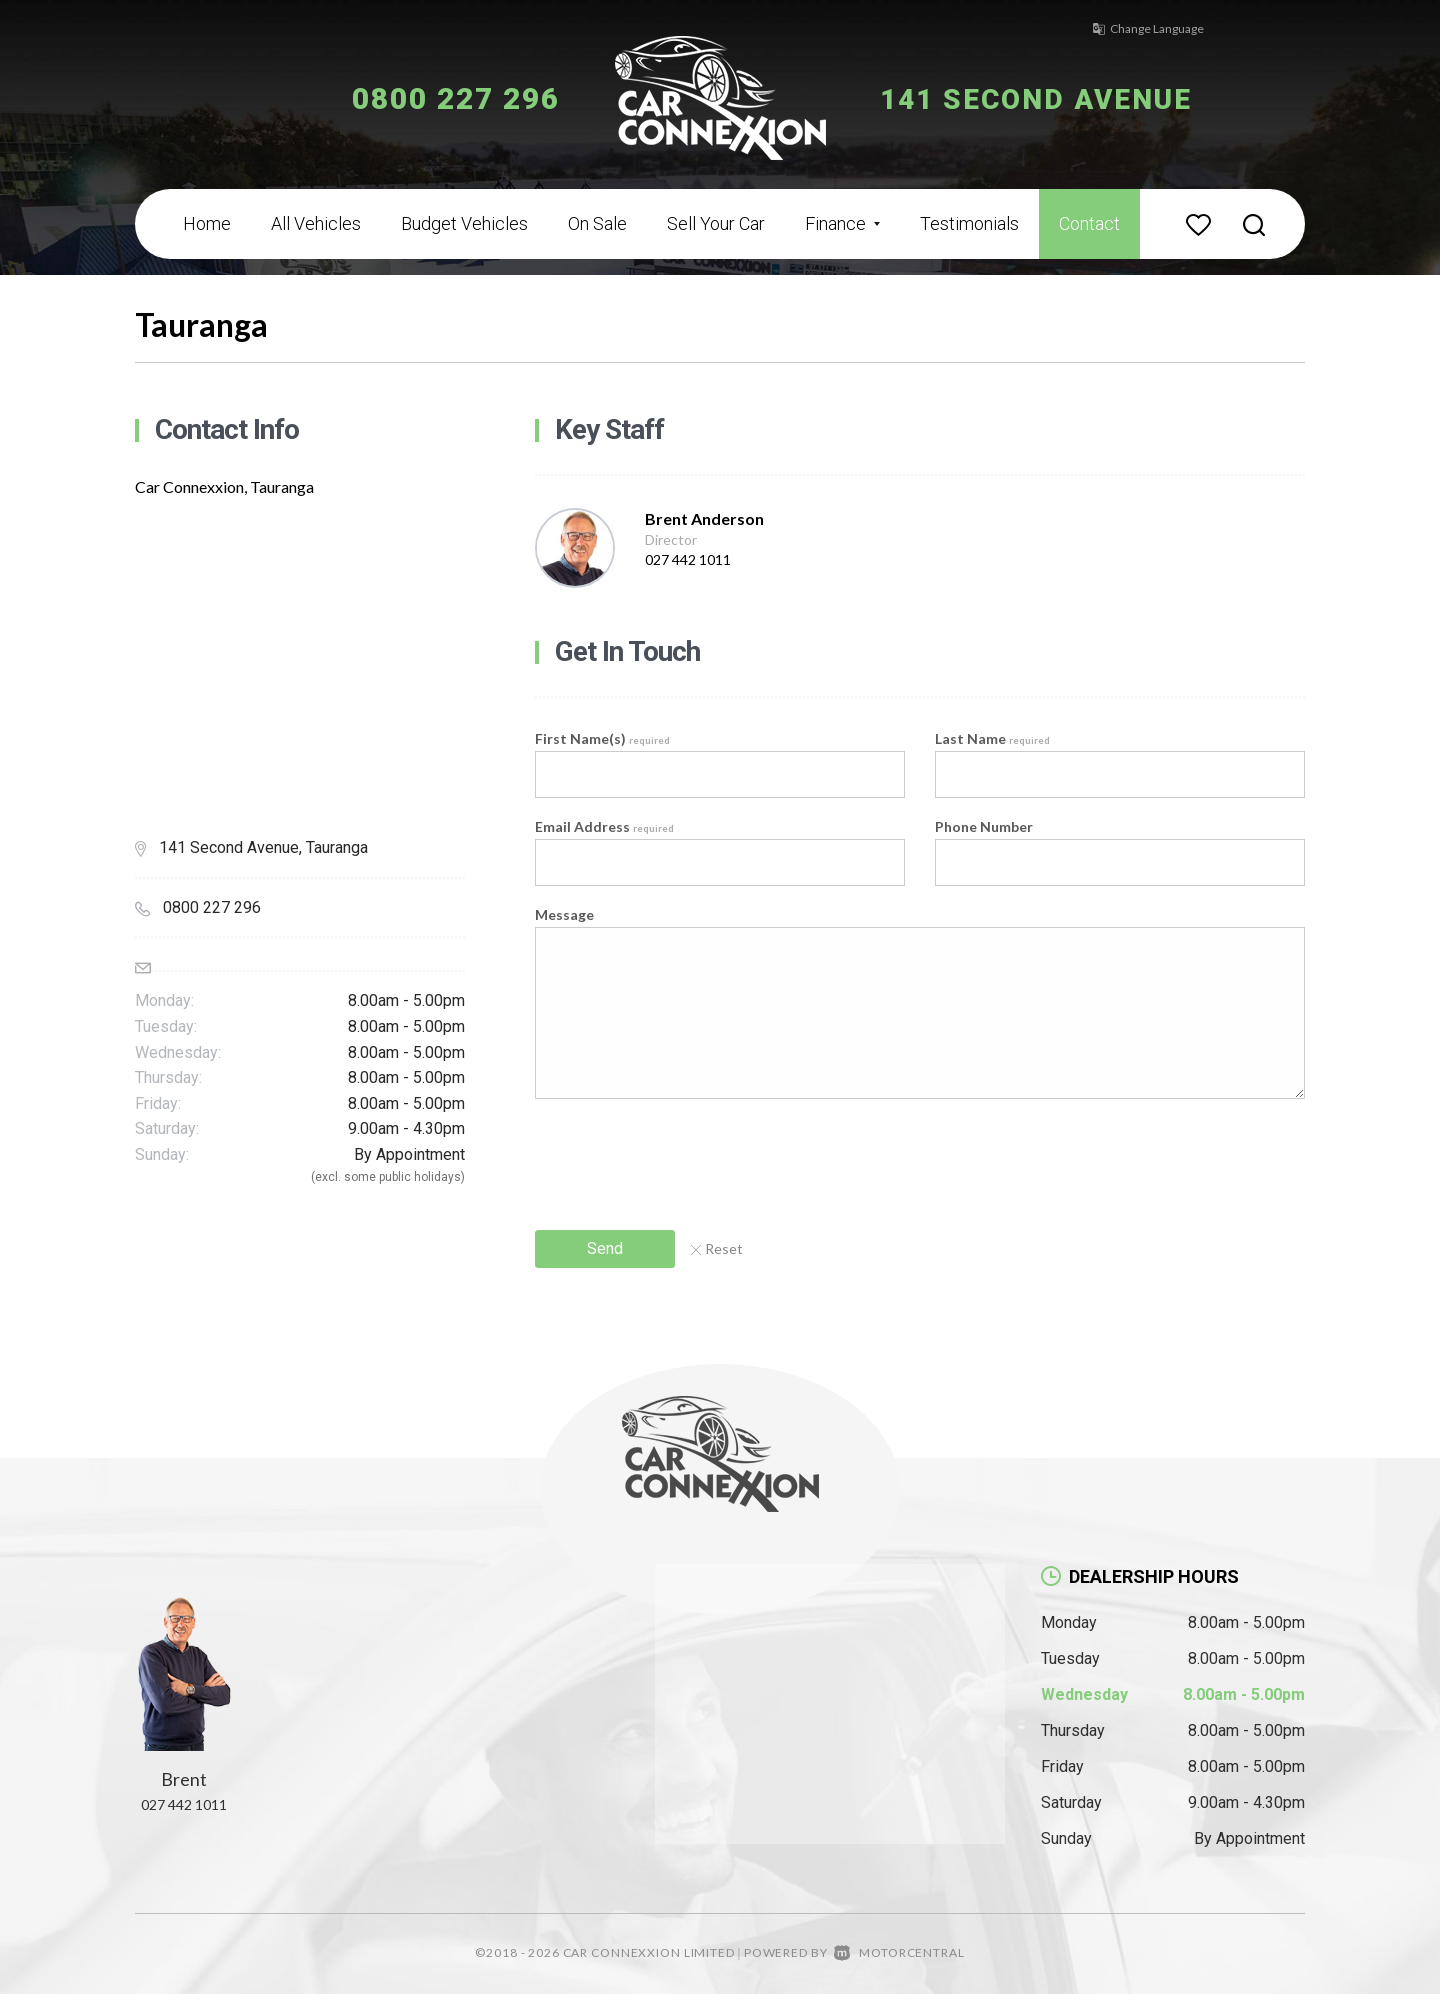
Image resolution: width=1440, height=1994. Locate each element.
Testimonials (969, 223)
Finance (842, 223)
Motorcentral (899, 1952)
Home (207, 223)
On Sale (597, 223)
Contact (1089, 223)
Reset (717, 1248)
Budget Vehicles (464, 223)
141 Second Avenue (1047, 98)
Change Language (1140, 28)
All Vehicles (316, 223)
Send (605, 1248)
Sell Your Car (716, 223)
